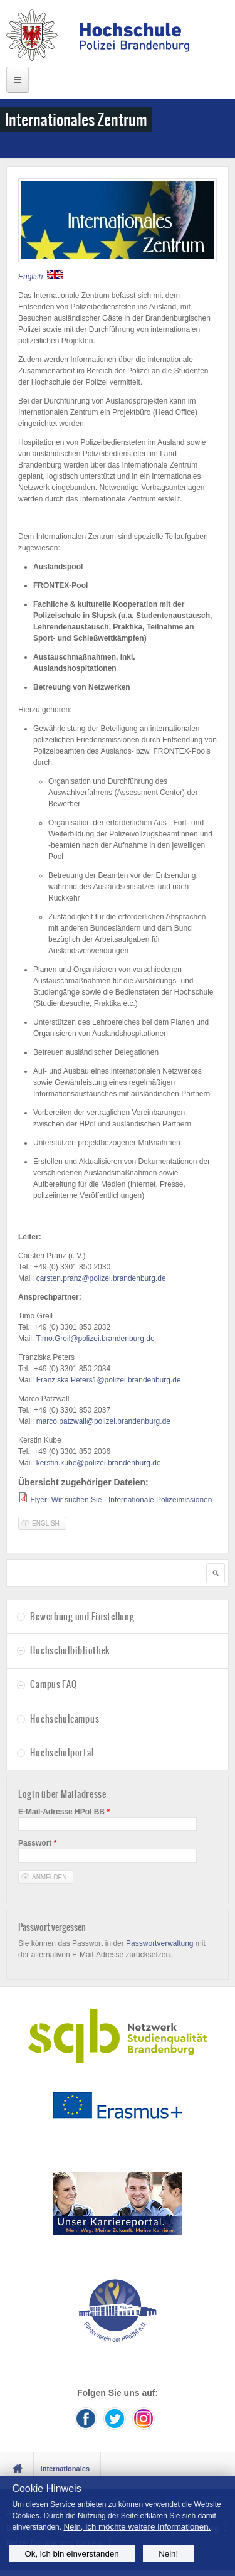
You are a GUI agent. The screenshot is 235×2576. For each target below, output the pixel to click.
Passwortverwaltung (159, 1943)
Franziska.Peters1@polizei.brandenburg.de (108, 1380)
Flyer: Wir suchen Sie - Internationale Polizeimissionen (121, 1499)
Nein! (168, 2553)
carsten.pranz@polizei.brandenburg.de (101, 1278)
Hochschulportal (61, 1753)
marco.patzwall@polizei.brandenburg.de (103, 1421)
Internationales (65, 2468)
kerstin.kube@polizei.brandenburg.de (98, 1462)
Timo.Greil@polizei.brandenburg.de (95, 1338)
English (46, 1523)
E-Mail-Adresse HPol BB (64, 1811)
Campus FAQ (53, 1684)
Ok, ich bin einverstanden (71, 2553)
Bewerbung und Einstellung (82, 1616)
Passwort (37, 1843)
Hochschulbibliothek (70, 1650)
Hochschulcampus (64, 1719)
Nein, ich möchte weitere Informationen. (137, 2526)
